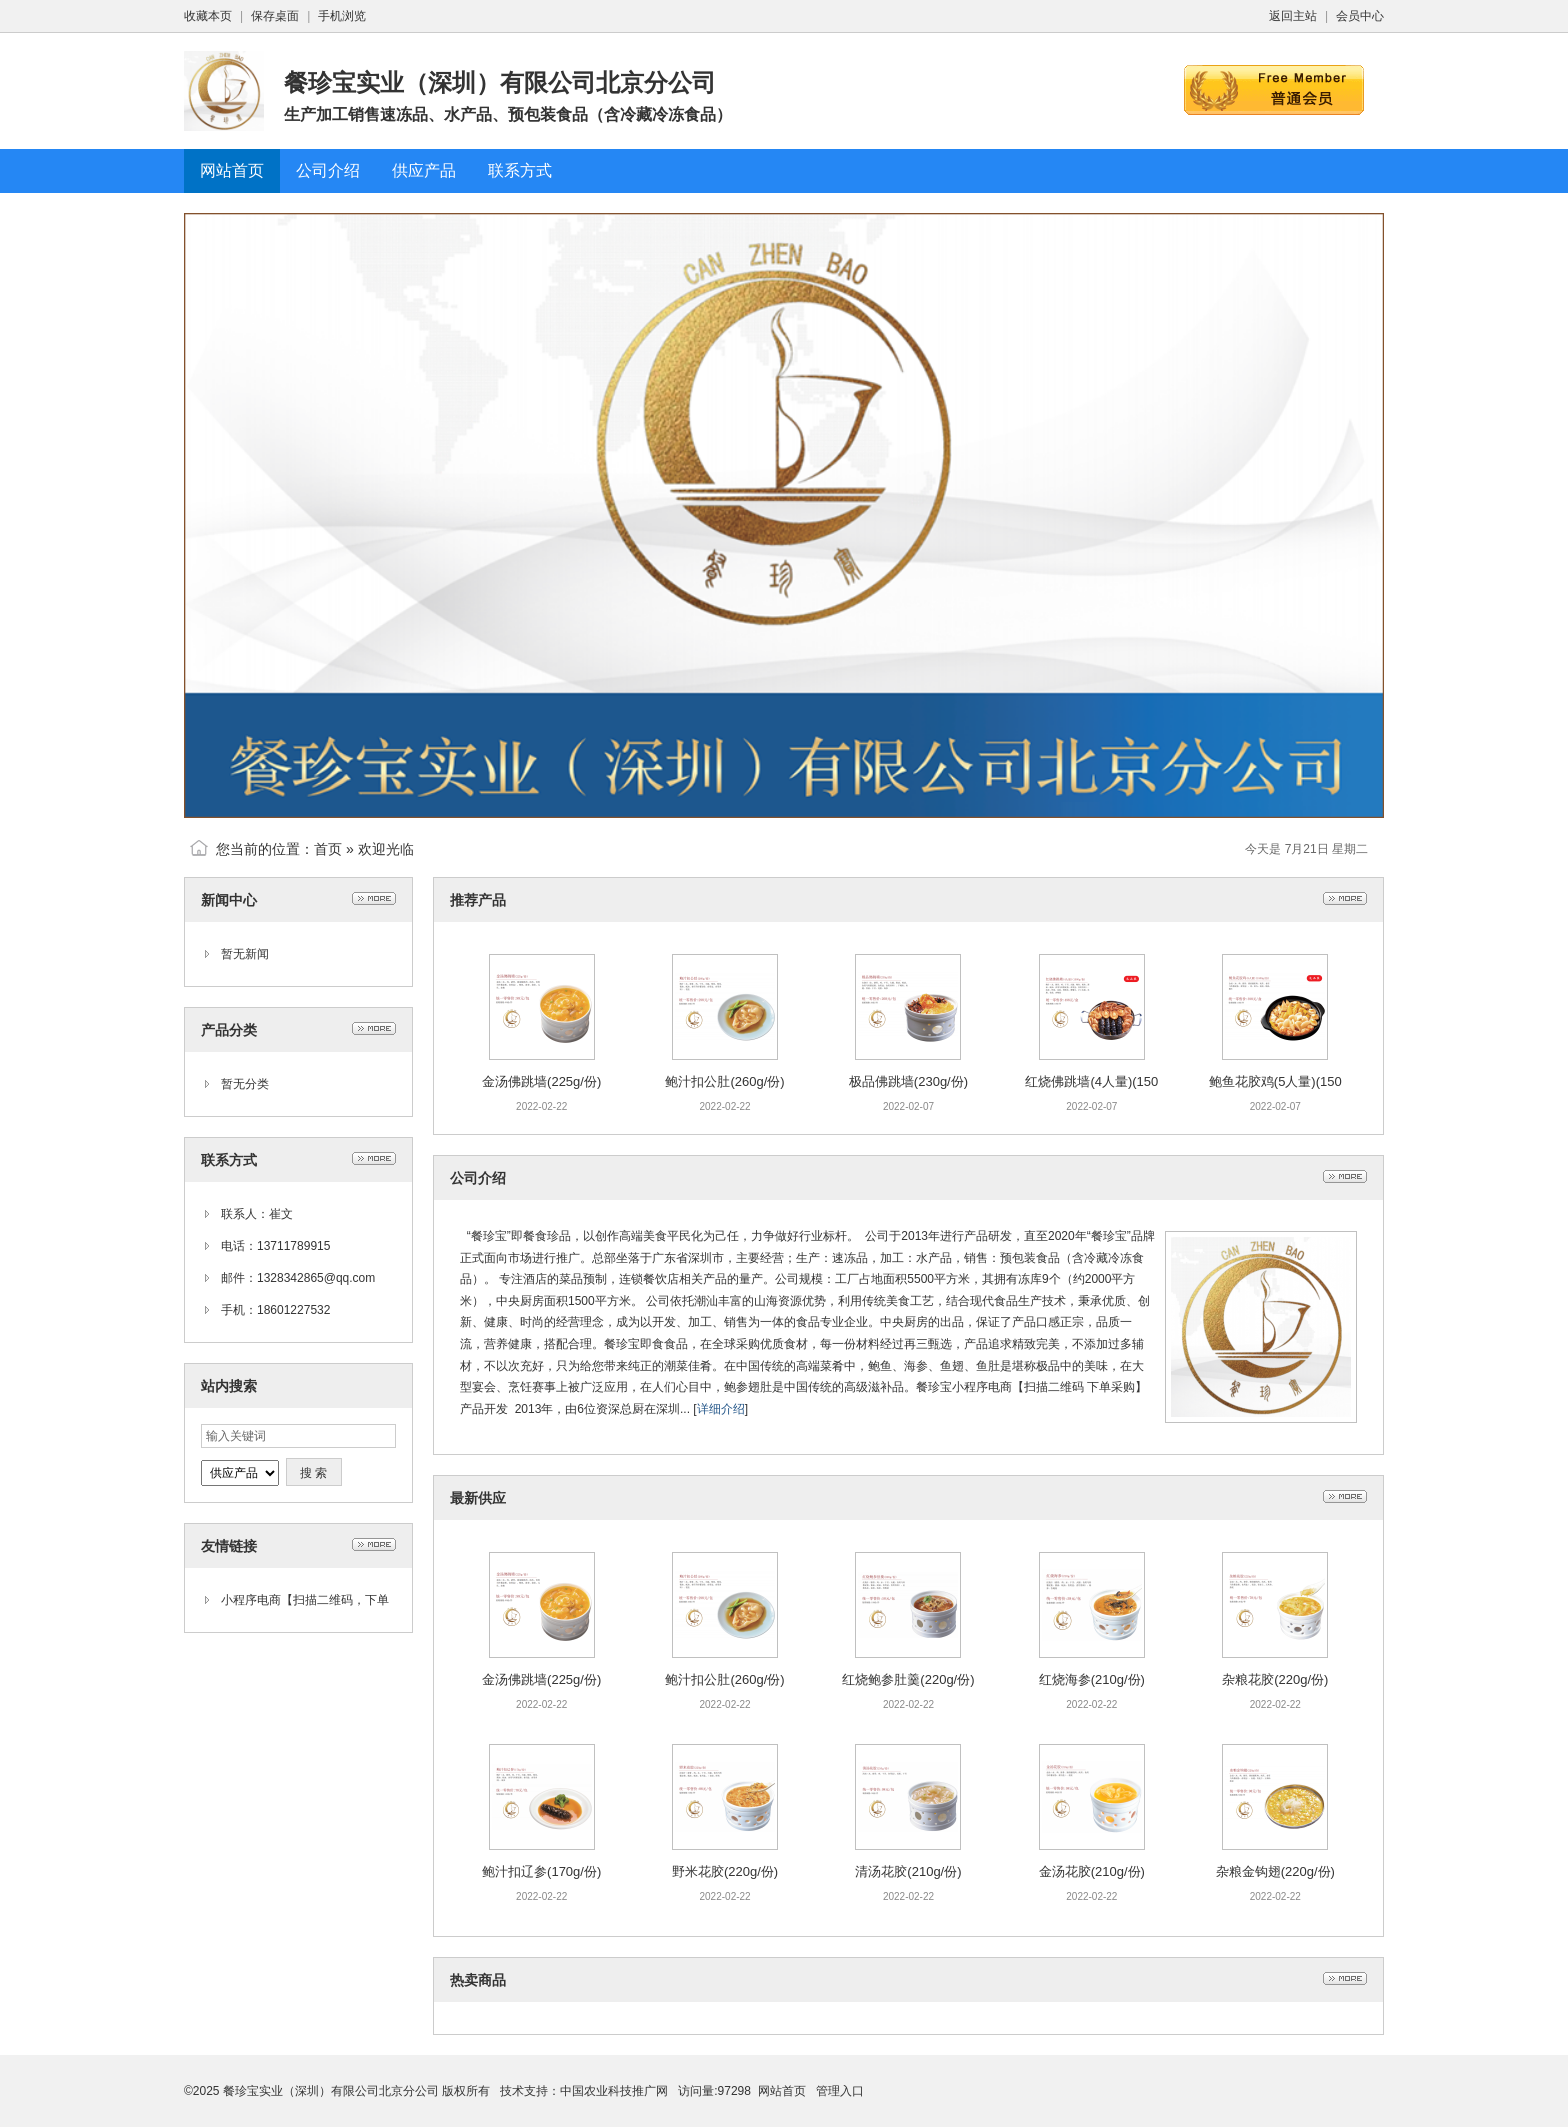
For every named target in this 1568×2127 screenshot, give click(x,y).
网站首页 (782, 2091)
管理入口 (840, 2091)
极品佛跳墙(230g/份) (908, 1081)
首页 (328, 849)
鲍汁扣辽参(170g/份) (541, 1871)
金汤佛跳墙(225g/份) (541, 1081)
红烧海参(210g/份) (1092, 1679)
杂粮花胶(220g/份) (1275, 1679)
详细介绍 (721, 1409)
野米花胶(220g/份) (725, 1871)
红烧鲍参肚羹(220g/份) (908, 1679)
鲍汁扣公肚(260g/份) (724, 1081)
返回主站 (1293, 16)
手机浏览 (342, 16)
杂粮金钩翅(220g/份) (1275, 1871)
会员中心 (1360, 16)
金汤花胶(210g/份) (1092, 1871)
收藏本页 (208, 16)
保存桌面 (275, 16)
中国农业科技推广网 (614, 2091)
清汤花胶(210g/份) (908, 1871)
